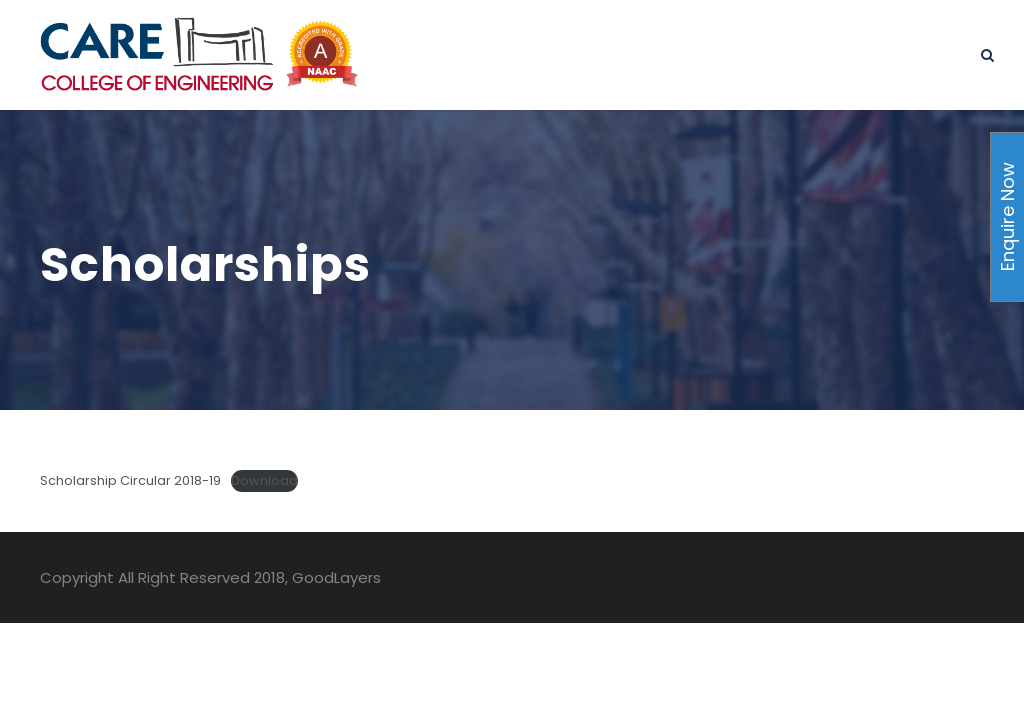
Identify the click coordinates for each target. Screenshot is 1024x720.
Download (264, 480)
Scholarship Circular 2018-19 (130, 480)
